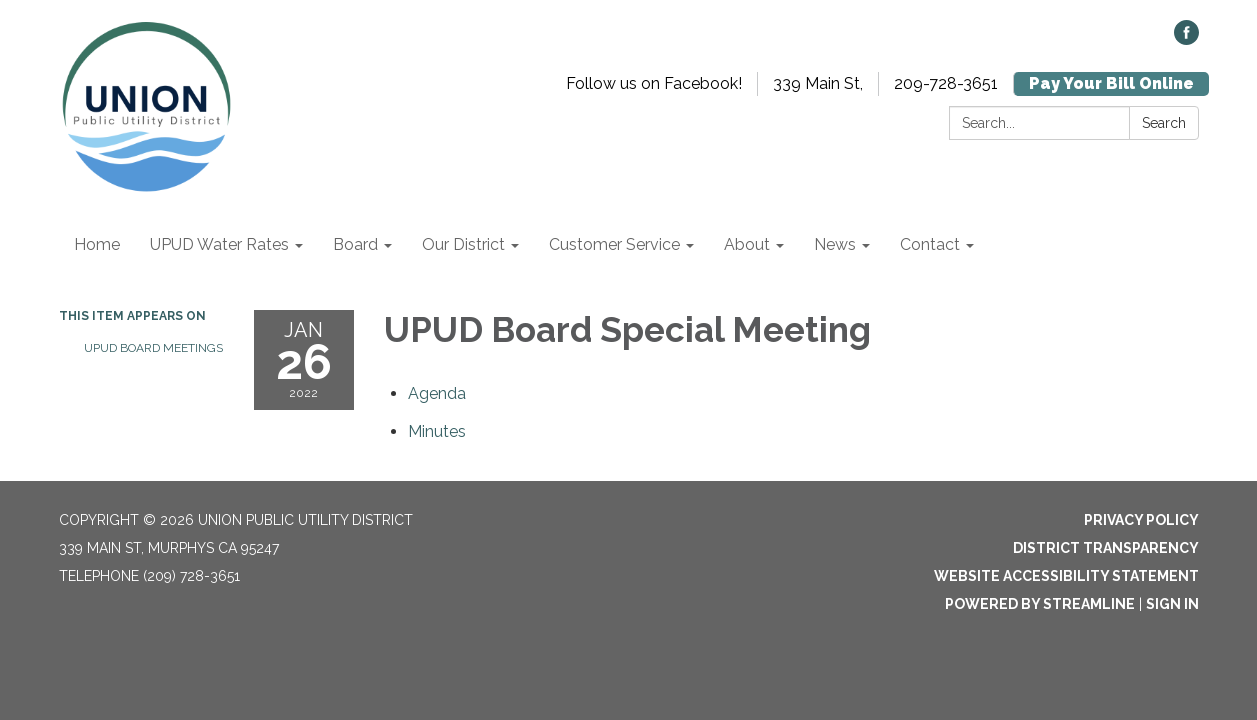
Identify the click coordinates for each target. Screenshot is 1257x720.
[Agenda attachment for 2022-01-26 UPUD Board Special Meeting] (437, 393)
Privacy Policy (1141, 520)
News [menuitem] (835, 244)
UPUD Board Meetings (153, 348)
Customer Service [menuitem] (614, 244)
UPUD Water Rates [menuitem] (219, 244)
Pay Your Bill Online (1111, 83)
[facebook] (1186, 39)
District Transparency (1106, 548)
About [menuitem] (747, 244)
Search (1164, 123)
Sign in (1172, 604)
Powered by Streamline (1040, 604)
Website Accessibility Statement (1066, 576)
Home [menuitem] (97, 244)
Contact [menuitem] (930, 244)
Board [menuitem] (355, 244)
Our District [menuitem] (463, 244)
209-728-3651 (946, 83)
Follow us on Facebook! (654, 83)
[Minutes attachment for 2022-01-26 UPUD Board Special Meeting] (437, 431)
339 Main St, (818, 83)
